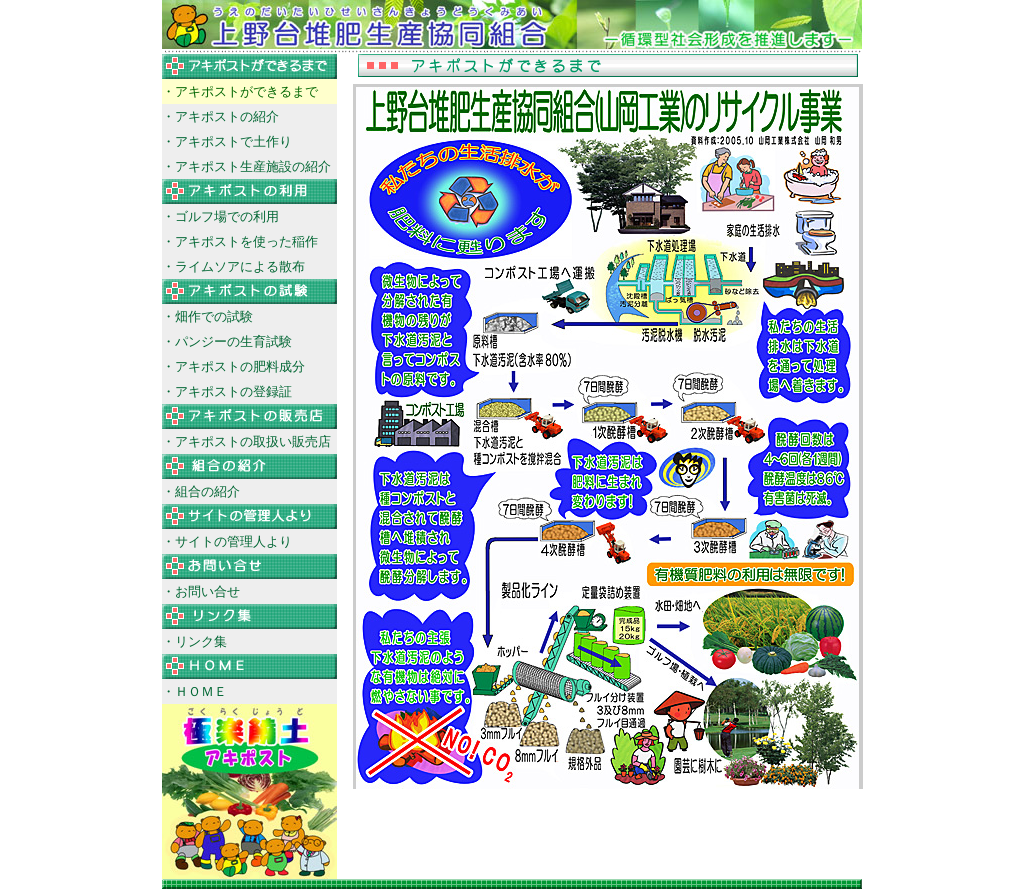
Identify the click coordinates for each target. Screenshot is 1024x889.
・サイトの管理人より (227, 541)
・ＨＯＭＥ (194, 691)
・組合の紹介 (201, 491)
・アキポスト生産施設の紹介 (246, 166)
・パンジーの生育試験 (227, 341)
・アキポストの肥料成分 (233, 366)
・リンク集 (194, 641)
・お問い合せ (201, 591)
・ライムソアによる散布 (233, 266)
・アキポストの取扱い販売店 (246, 441)
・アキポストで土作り (227, 141)
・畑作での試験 (207, 316)
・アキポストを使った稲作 (240, 241)
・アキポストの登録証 (227, 391)
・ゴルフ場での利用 (220, 216)
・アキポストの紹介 (220, 116)
